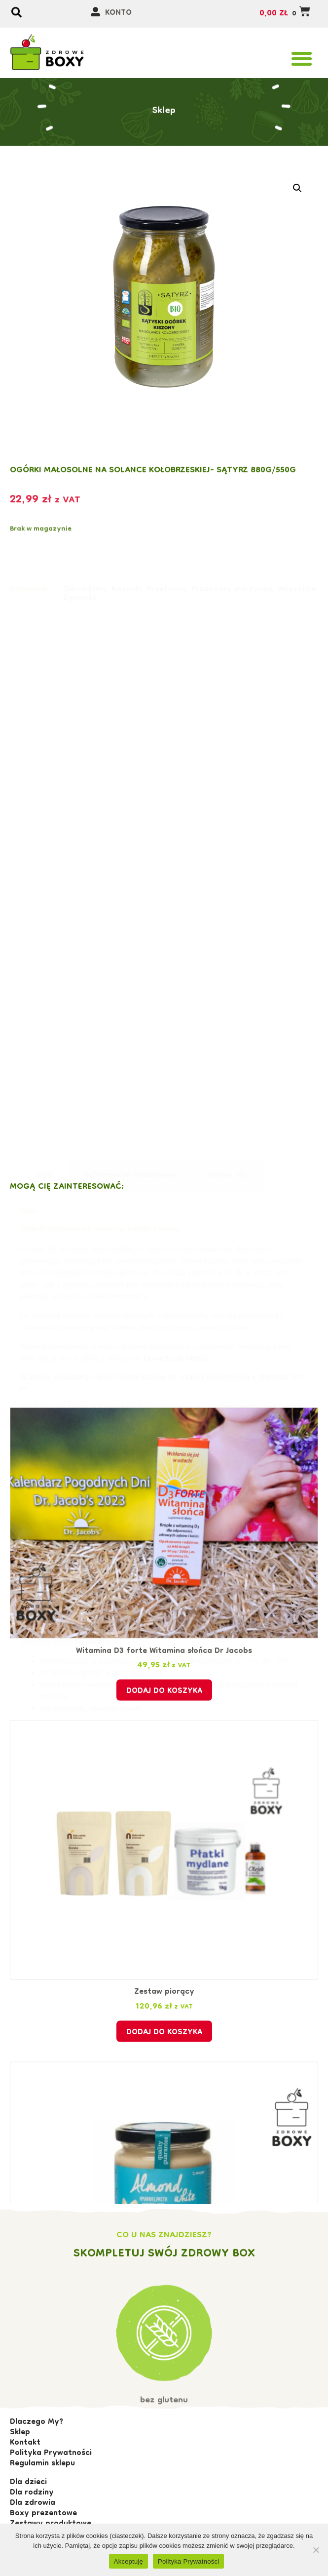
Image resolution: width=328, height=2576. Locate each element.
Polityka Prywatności (188, 2561)
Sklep (164, 92)
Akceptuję (128, 2561)
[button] (302, 59)
